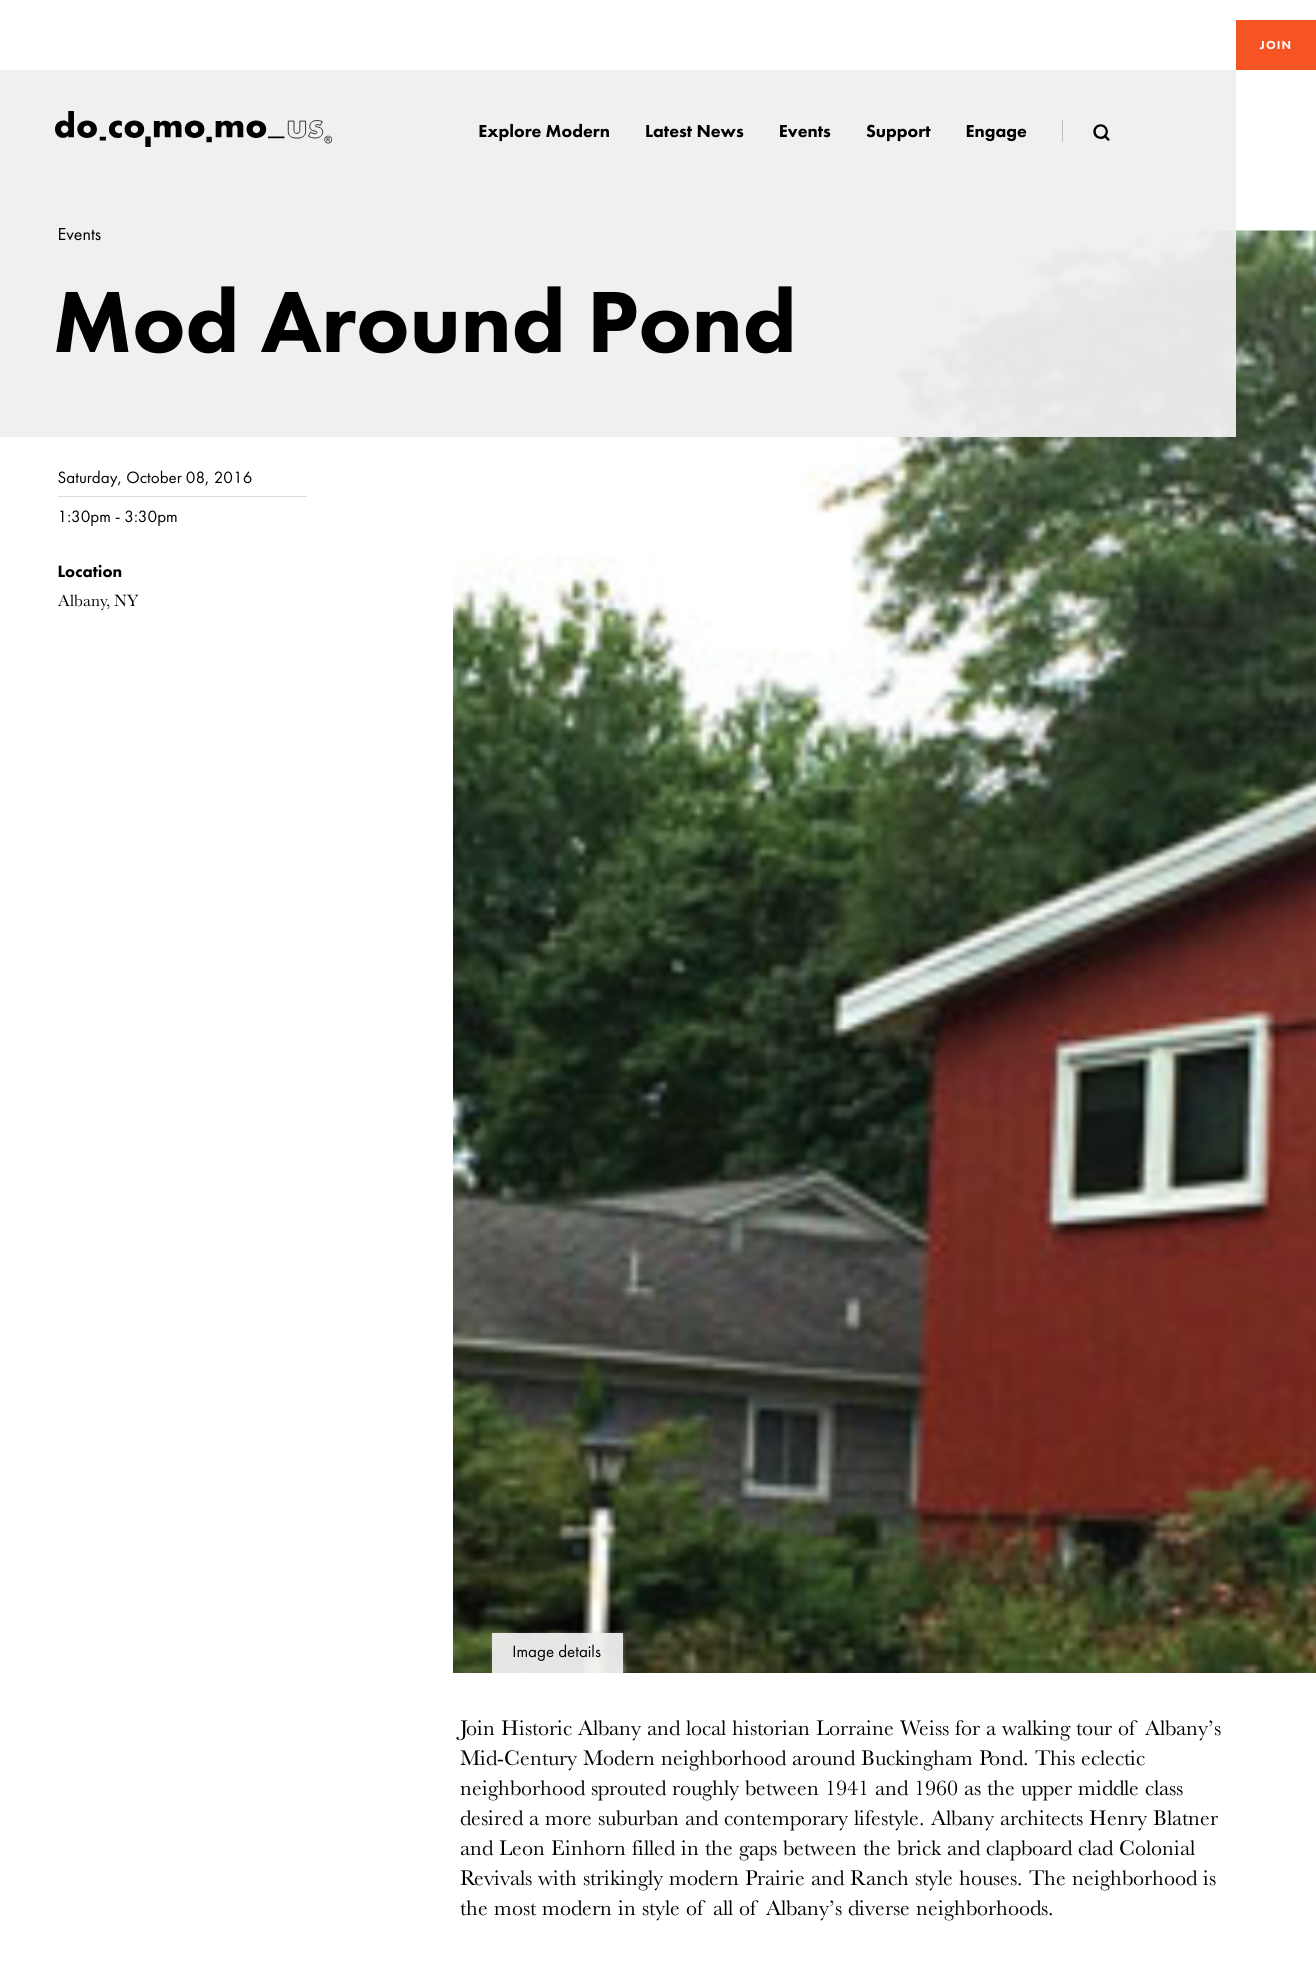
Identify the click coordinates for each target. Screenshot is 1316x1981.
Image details (556, 1652)
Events (80, 234)
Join (1276, 45)
